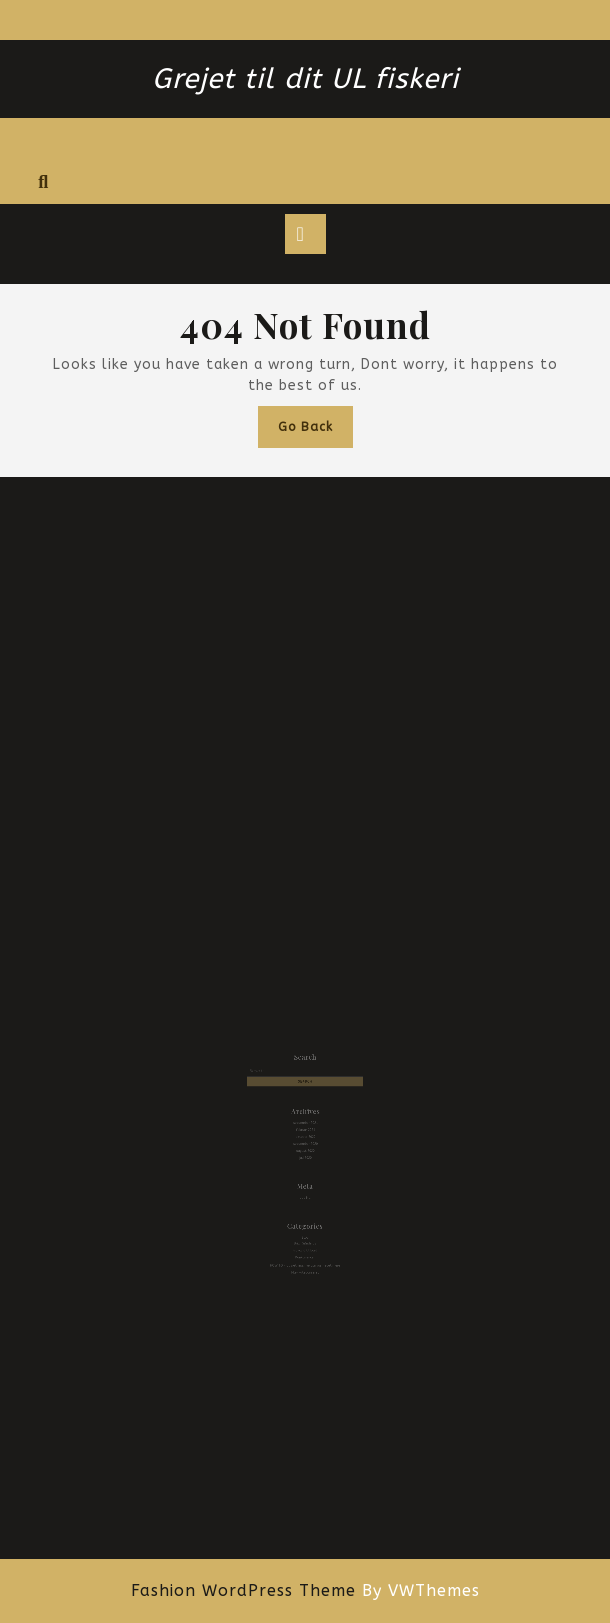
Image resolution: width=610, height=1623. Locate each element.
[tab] (305, 234)
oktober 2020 (305, 1135)
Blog (305, 1216)
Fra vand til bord (305, 1227)
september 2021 (306, 1124)
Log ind (305, 1184)
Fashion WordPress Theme (243, 1590)
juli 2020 (305, 1152)
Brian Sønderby (305, 1221)
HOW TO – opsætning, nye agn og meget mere (305, 1239)
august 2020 (305, 1147)
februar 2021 (305, 1130)
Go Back (315, 431)
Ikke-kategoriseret (305, 1244)
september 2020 (306, 1141)
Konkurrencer (305, 1232)
